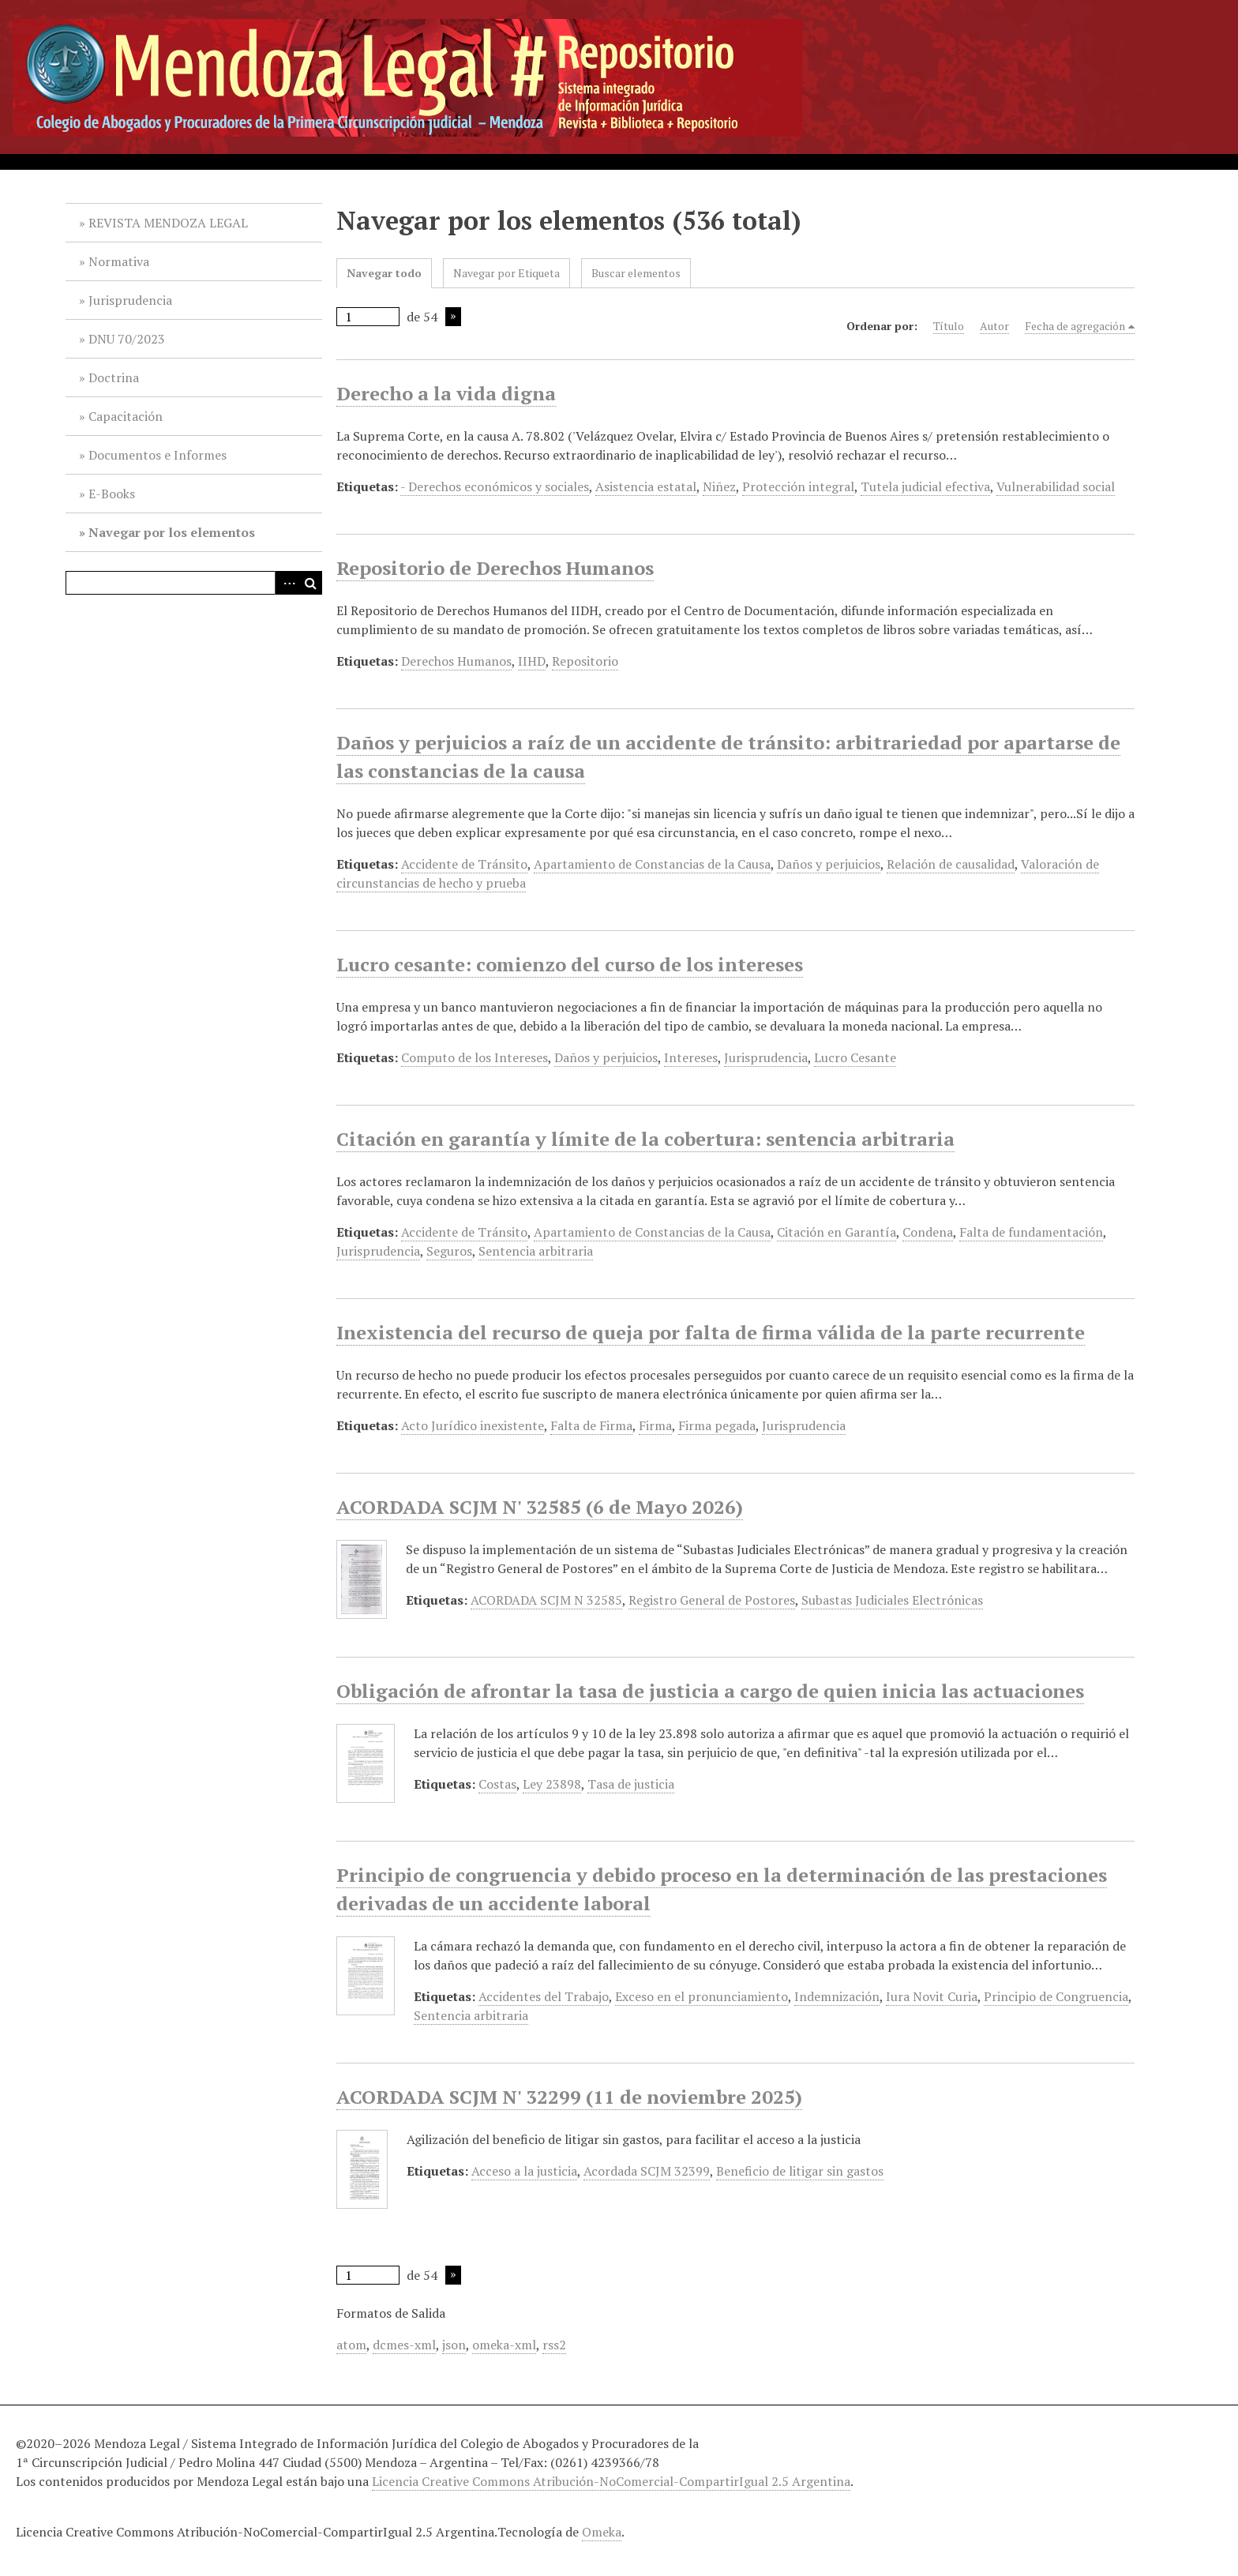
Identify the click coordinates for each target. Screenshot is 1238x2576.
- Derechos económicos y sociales (494, 486)
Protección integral (798, 486)
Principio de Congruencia (1056, 1996)
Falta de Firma (591, 1425)
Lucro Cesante (855, 1057)
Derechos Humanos (456, 661)
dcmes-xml (404, 2344)
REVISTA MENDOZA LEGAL (168, 222)
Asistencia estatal (645, 486)
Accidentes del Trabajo (543, 1996)
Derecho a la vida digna (446, 393)
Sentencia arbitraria (535, 1251)
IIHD (532, 661)
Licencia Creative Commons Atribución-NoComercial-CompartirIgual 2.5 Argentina (611, 2481)
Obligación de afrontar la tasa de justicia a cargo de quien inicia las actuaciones (710, 1690)
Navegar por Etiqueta (506, 272)
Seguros (449, 1251)
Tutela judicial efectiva (925, 486)
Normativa (118, 261)
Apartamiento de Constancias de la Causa (652, 864)
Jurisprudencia (130, 300)
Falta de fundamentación (1031, 1232)
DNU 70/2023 (126, 338)
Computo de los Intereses (474, 1057)
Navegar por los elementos (171, 532)
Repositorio (585, 661)
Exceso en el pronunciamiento (701, 1996)
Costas (497, 1784)
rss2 (554, 2344)
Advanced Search (286, 583)
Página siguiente (453, 316)
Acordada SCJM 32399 (646, 2171)
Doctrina (113, 377)
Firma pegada (717, 1425)
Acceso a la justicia (524, 2171)
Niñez (719, 486)
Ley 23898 (552, 1784)
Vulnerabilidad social (1055, 486)
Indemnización (837, 1996)
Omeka (601, 2531)
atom (351, 2344)
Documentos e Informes (157, 455)
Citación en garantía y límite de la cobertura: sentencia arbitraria (645, 1138)
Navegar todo (384, 272)
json (454, 2344)
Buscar (310, 583)
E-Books (111, 493)
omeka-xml (504, 2344)
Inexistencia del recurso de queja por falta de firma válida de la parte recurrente (710, 1332)
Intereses (691, 1057)
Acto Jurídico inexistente (472, 1425)
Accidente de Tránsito (464, 864)
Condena (927, 1232)
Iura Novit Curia (931, 1996)
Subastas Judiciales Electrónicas (892, 1600)
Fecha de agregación (1075, 325)
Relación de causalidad (951, 864)
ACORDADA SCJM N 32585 (546, 1600)
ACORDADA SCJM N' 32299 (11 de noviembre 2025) (569, 2096)
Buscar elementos (636, 272)
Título (948, 325)
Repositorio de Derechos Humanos (495, 567)
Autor (994, 325)
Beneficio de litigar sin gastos (799, 2171)
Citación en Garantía (836, 1232)
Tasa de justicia (630, 1784)
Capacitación (125, 416)
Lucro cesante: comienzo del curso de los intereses (569, 964)
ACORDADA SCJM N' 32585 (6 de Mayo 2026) (539, 1506)
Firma (655, 1425)
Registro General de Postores (711, 1600)
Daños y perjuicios (828, 864)
